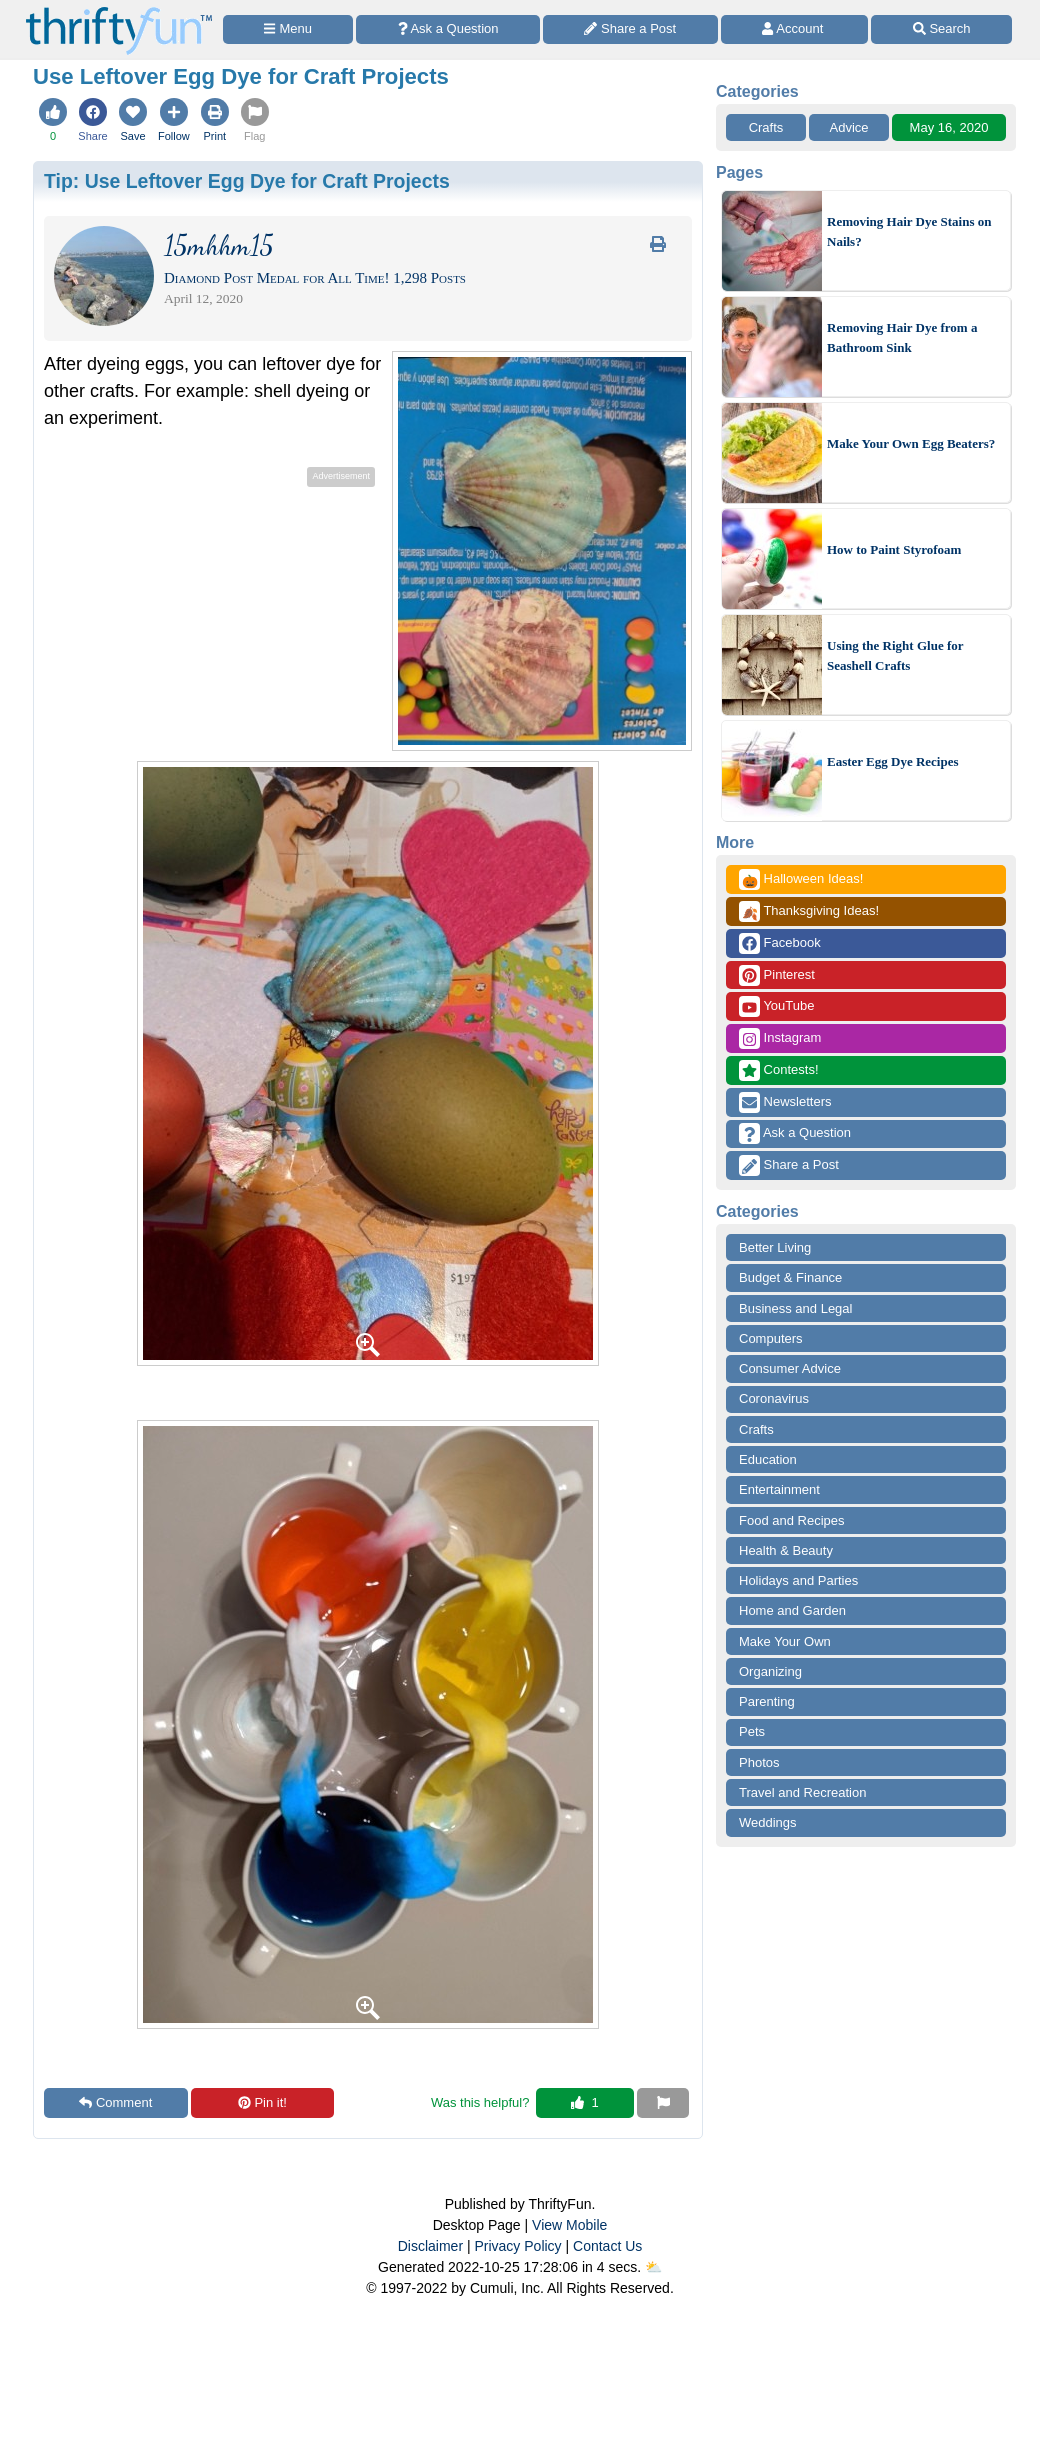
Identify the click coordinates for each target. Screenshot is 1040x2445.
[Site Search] (941, 29)
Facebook (780, 943)
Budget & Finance (790, 1277)
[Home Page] (119, 11)
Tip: (247, 181)
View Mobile (569, 2225)
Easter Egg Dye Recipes (893, 761)
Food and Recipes (792, 1520)
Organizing (770, 1671)
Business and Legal (795, 1308)
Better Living (775, 1247)
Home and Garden (792, 1610)
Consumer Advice (790, 1368)
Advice (848, 127)
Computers (771, 1338)
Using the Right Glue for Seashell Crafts (895, 655)
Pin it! (262, 2102)
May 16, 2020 (949, 127)
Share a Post (789, 1165)
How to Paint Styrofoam (894, 549)
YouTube (776, 1006)
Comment (115, 2102)
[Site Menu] (288, 29)
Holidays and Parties (798, 1580)
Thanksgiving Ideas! (809, 911)
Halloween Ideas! (801, 879)
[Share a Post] (630, 29)
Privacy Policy (517, 2246)
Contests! (779, 1070)
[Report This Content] (663, 2103)
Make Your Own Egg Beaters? (911, 443)
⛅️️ (653, 2267)
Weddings (768, 1822)
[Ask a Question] (448, 29)
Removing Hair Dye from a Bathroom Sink (902, 337)
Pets (752, 1731)
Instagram (780, 1038)
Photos (759, 1762)
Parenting (767, 1701)
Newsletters (785, 1102)
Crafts (766, 127)
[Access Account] (795, 29)
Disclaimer (430, 2246)
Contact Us (607, 2246)
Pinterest (777, 975)
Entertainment (779, 1489)
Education (768, 1459)
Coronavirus (774, 1398)
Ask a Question (795, 1133)
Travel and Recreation (802, 1792)
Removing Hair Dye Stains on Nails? (909, 231)
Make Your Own (785, 1641)
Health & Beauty (786, 1550)
